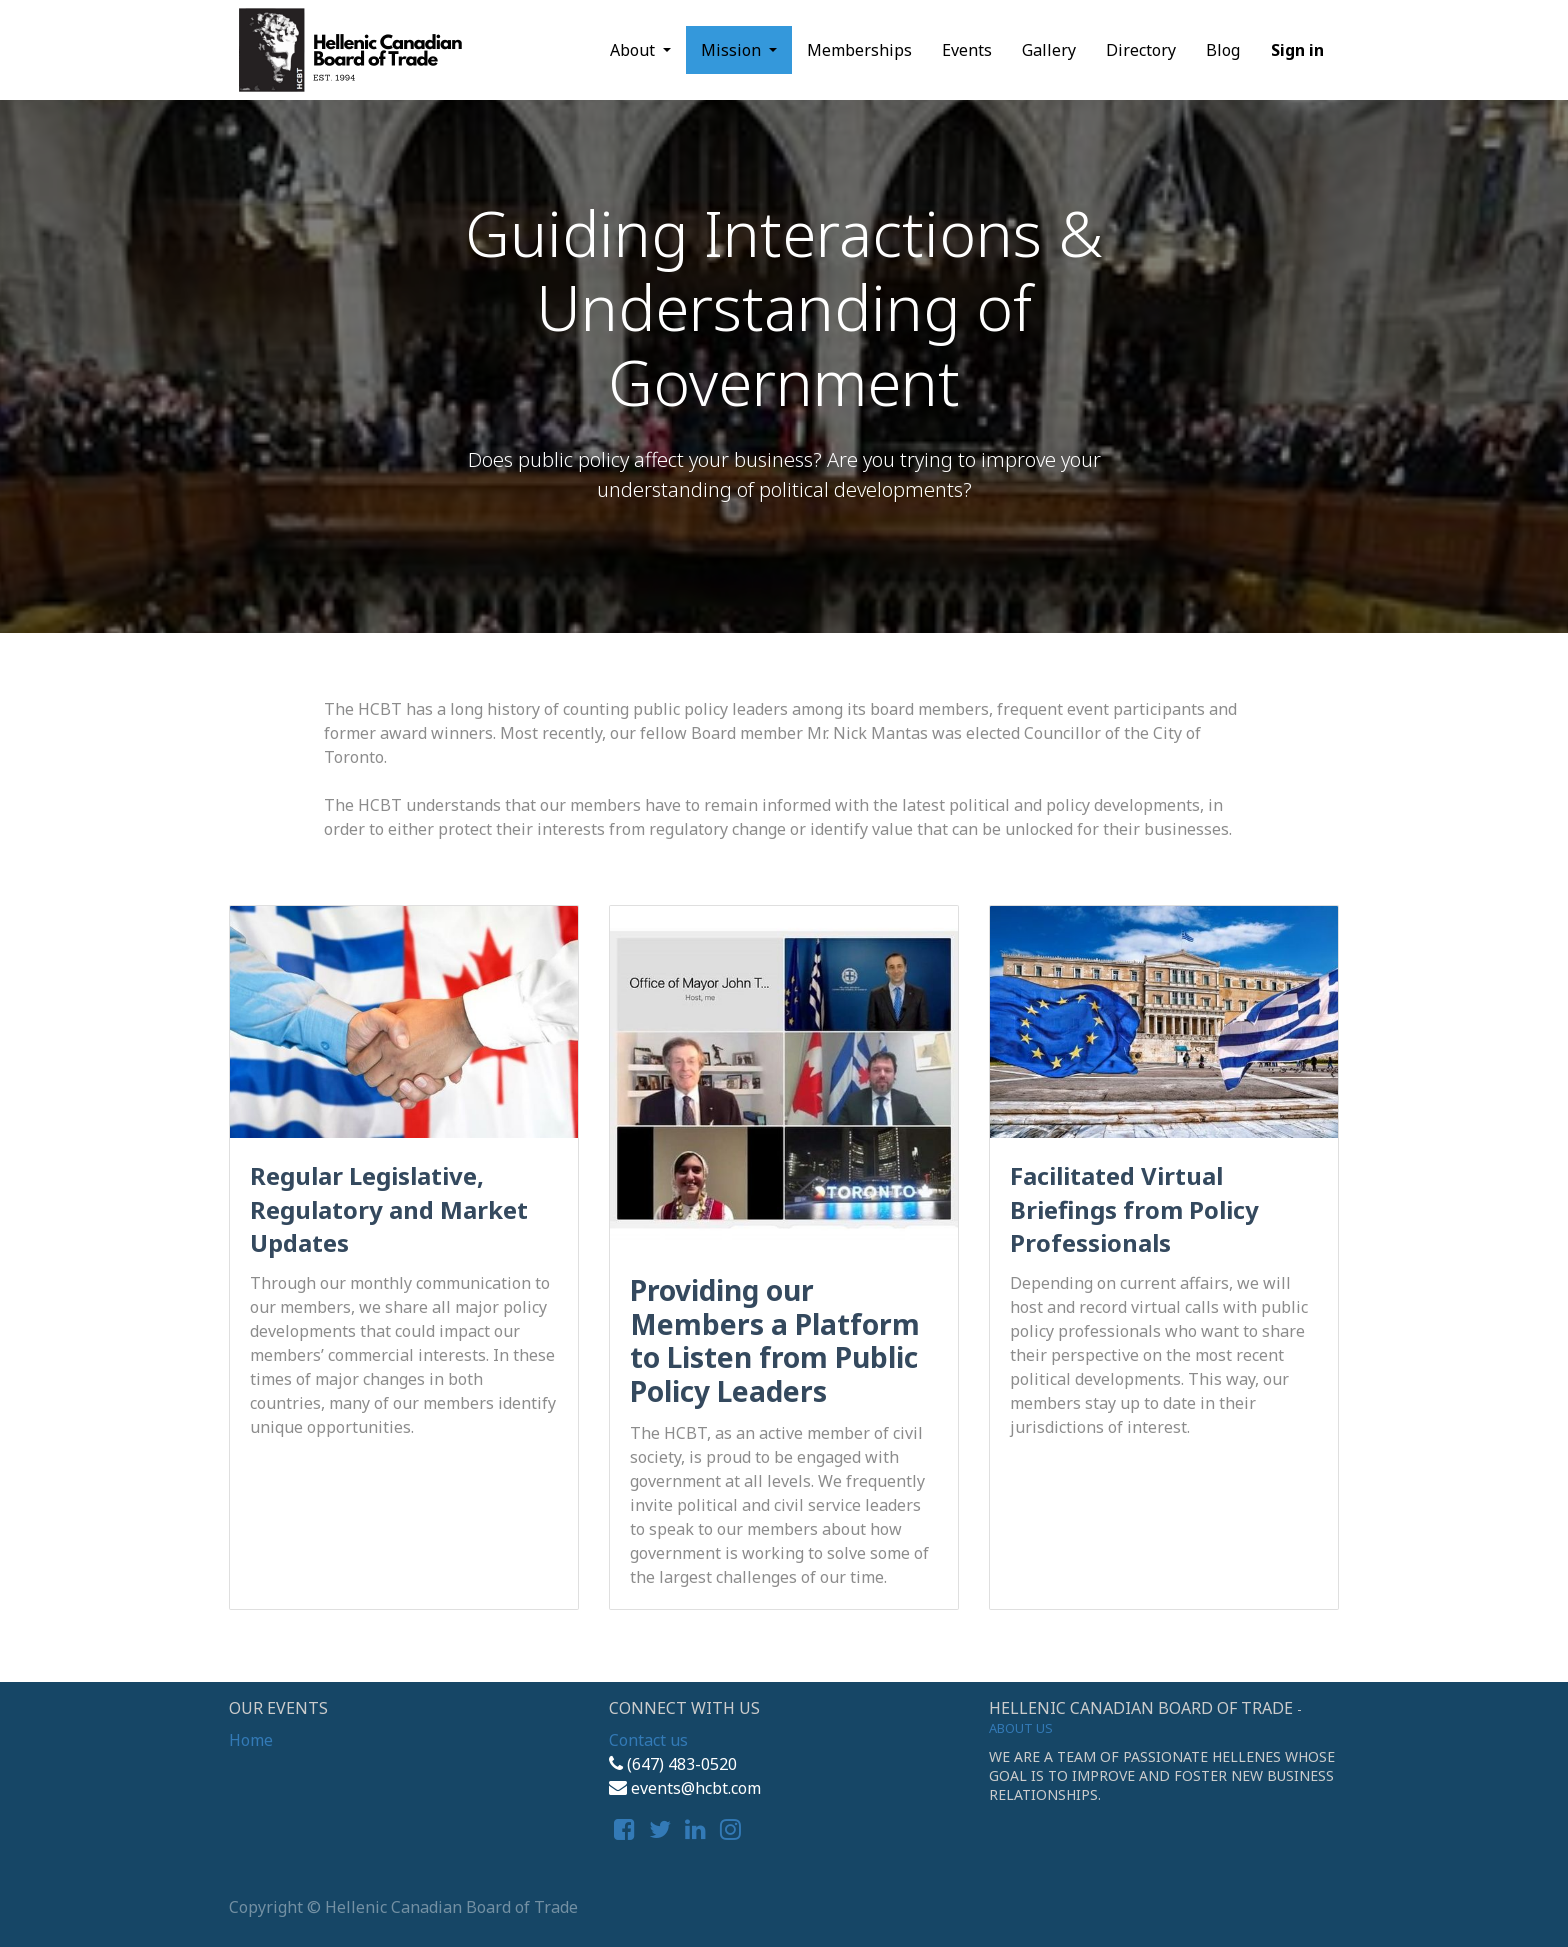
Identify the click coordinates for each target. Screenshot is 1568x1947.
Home (251, 1740)
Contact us (648, 1740)
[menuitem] (859, 50)
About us (1021, 1728)
